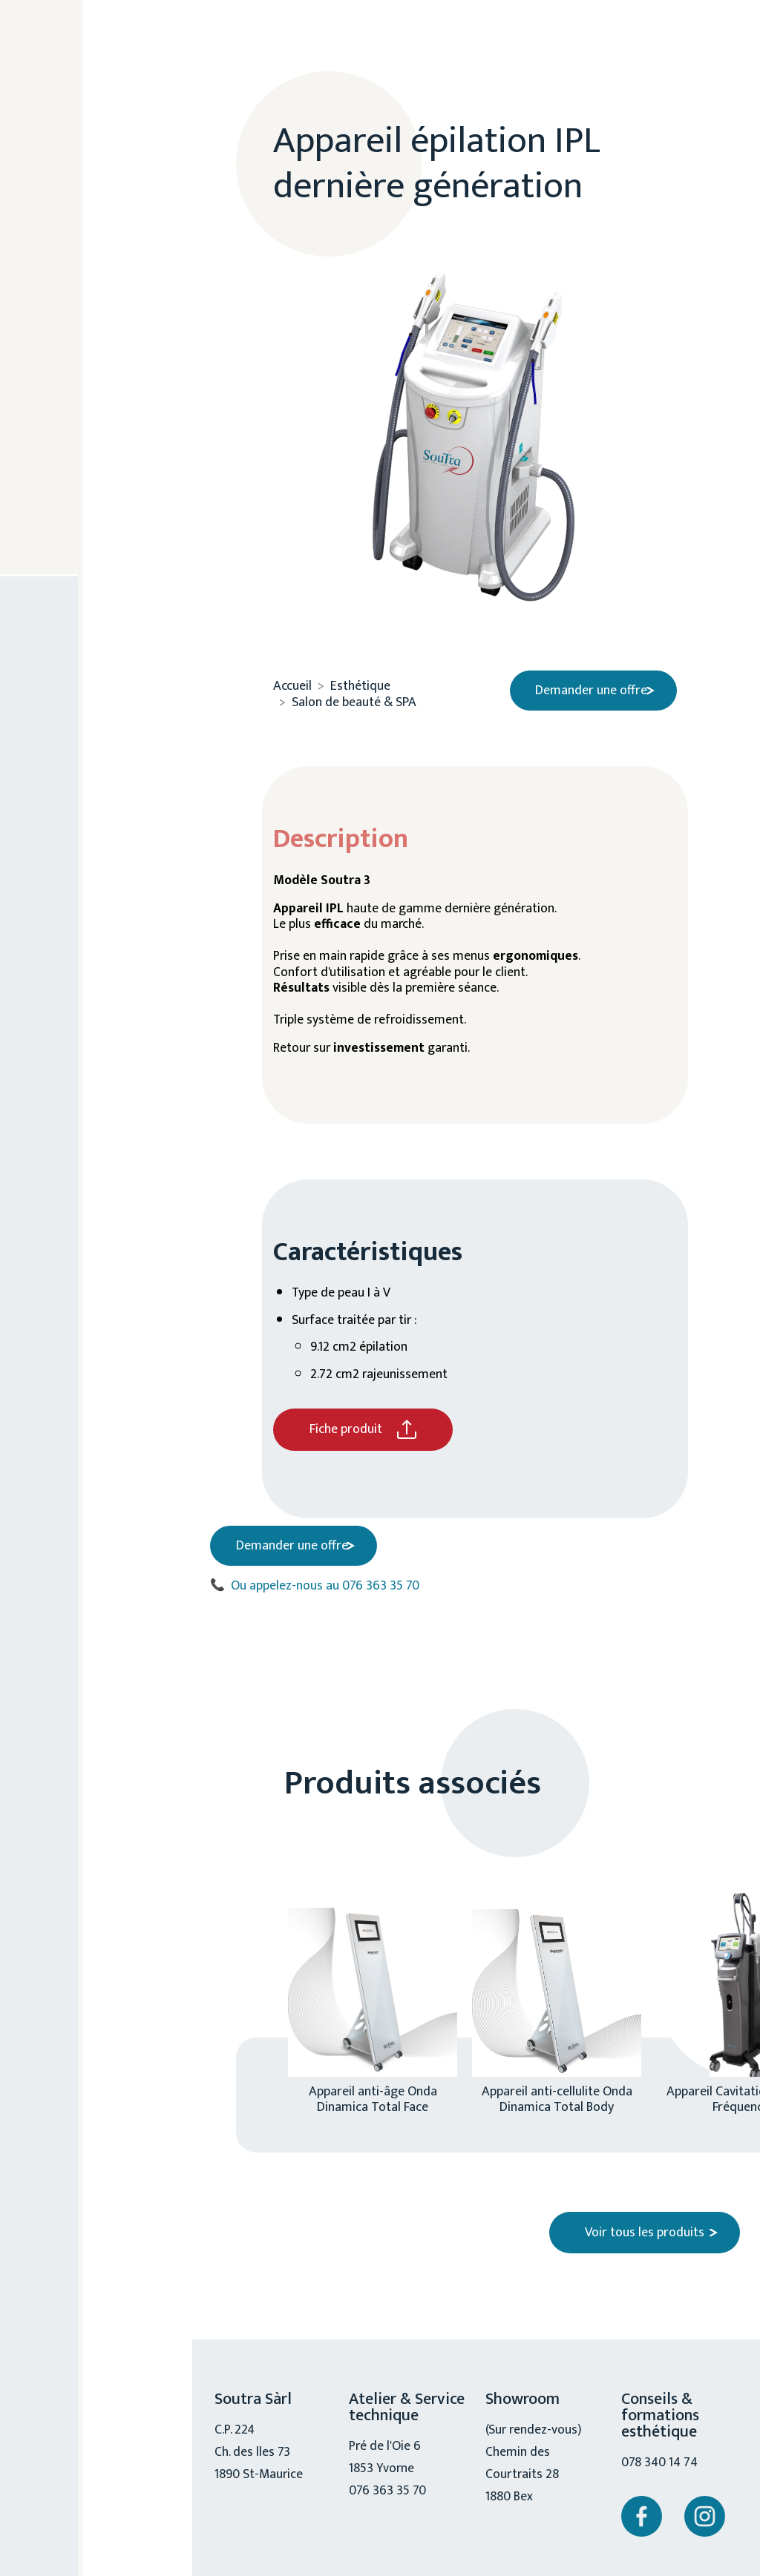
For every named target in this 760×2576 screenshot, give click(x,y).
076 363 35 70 (101, 679)
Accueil (292, 681)
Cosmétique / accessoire (101, 386)
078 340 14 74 (660, 2457)
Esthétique (96, 207)
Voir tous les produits (644, 2227)
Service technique (94, 585)
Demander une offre (585, 684)
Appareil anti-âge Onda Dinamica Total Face (373, 2092)
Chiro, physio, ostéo (103, 453)
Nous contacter (105, 778)
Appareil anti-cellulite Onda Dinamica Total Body (557, 2092)
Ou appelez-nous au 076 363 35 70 (314, 1580)
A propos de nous (99, 149)
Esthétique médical (116, 265)
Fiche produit (345, 1429)
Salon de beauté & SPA (113, 318)
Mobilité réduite (88, 519)
